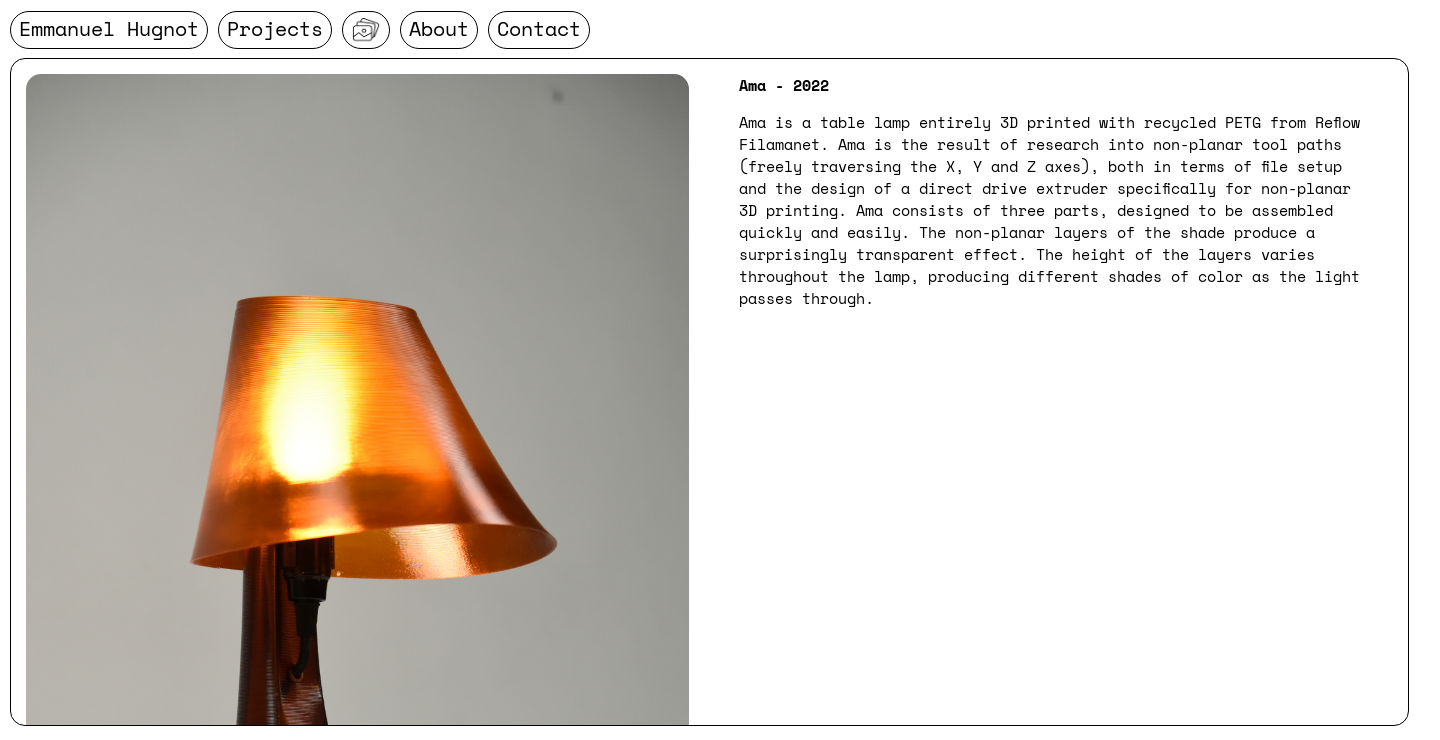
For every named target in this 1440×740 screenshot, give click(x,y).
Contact (539, 28)
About (439, 28)
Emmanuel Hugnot (109, 28)
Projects (275, 28)
